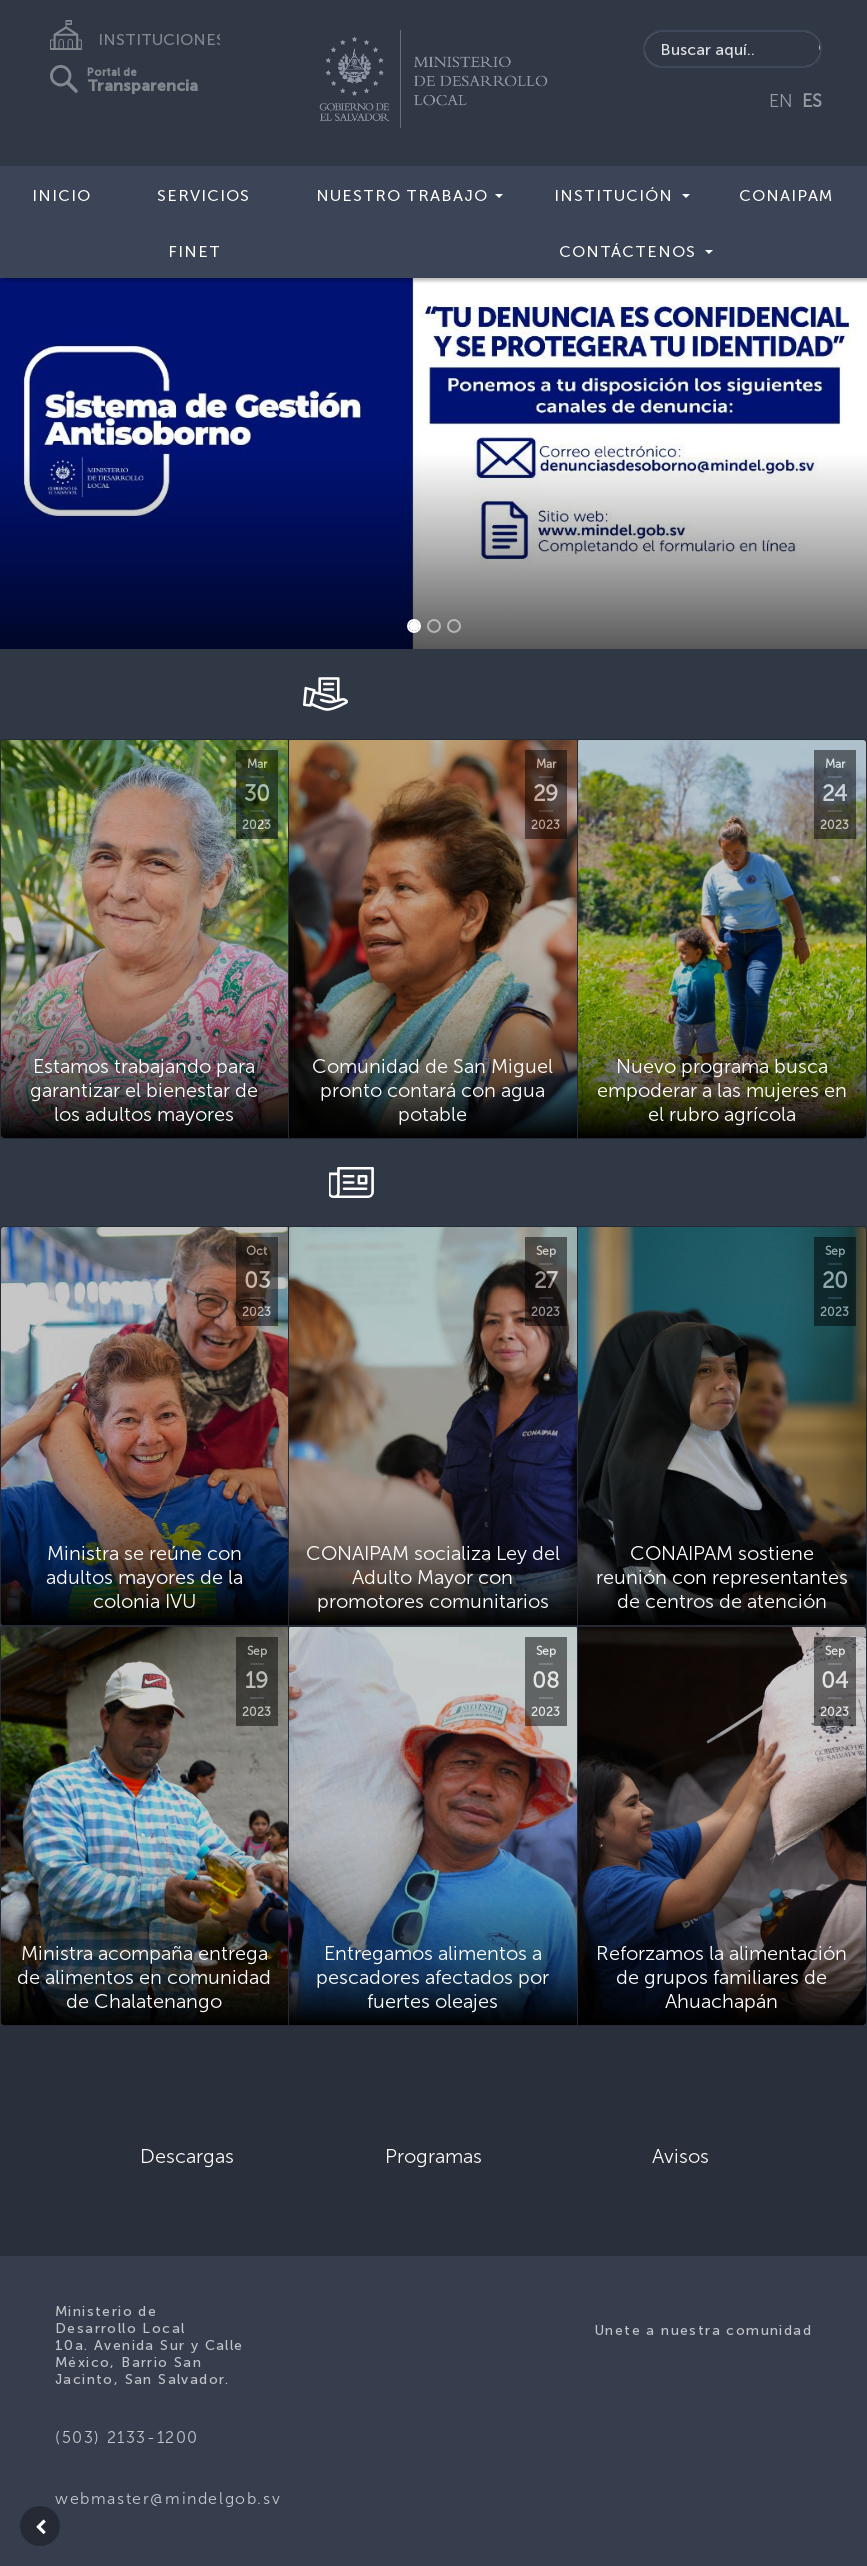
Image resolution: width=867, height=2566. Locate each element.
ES (812, 101)
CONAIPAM (786, 195)
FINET (194, 251)
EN (781, 101)
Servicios (203, 195)
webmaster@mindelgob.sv (168, 2498)
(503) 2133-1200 (127, 2437)
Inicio (61, 195)
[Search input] (733, 49)
